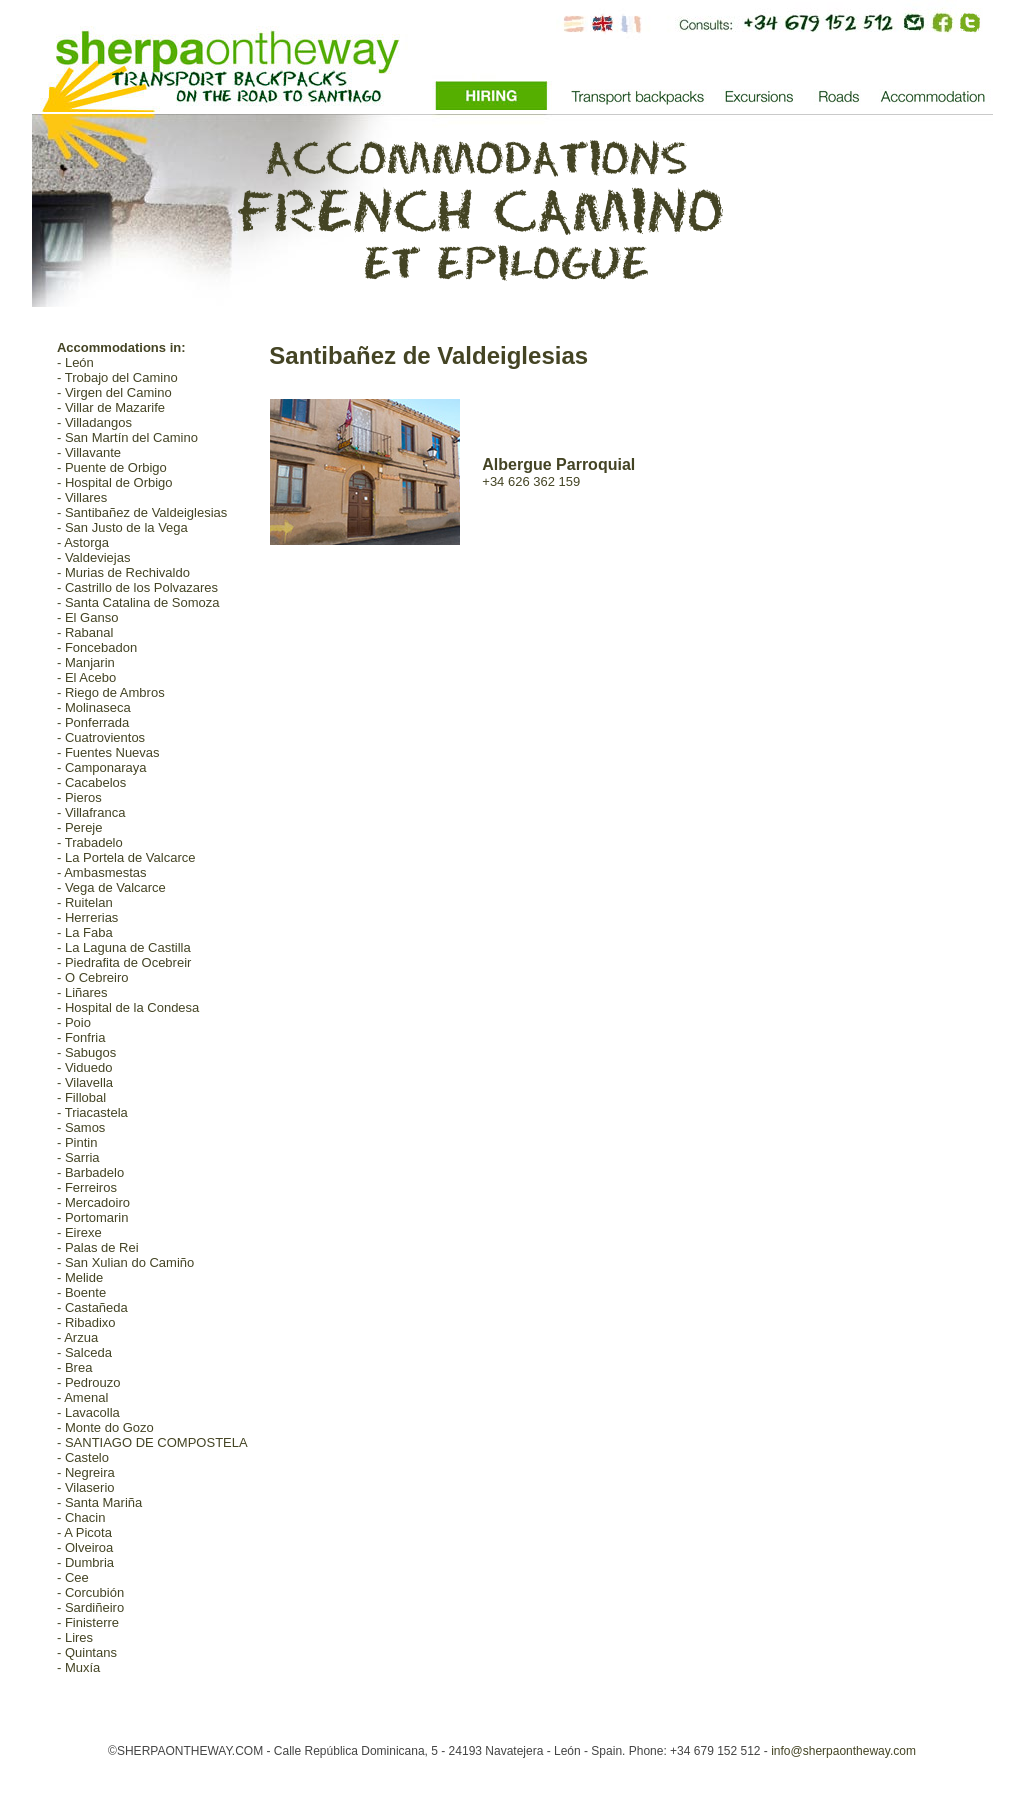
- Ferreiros (87, 1187)
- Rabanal (85, 632)
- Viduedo (84, 1067)
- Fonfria (81, 1037)
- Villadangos (94, 422)
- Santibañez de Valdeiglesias (142, 512)
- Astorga (83, 542)
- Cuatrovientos (101, 737)
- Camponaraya (102, 767)
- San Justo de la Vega (122, 527)
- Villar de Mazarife (111, 407)
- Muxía (78, 1667)
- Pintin (77, 1142)
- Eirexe (79, 1232)
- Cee (73, 1577)
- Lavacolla (88, 1412)
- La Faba (85, 932)
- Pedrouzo (89, 1382)
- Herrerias (87, 917)
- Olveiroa (85, 1547)
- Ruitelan (85, 902)
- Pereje (80, 827)
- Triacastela (92, 1112)
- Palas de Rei (98, 1247)
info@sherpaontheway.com (843, 1751)
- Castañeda (92, 1307)
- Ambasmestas (102, 872)
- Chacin (81, 1517)
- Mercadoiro (93, 1202)
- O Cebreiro (93, 977)
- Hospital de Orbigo (115, 482)
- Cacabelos (91, 782)
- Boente (81, 1292)
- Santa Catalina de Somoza (138, 602)
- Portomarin (93, 1217)
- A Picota (84, 1532)
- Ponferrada (93, 722)
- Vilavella (85, 1082)
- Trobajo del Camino (117, 377)
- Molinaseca (94, 707)
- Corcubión (90, 1592)
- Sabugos (86, 1052)
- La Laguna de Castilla (124, 947)
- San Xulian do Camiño (125, 1262)
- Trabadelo (90, 842)
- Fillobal (81, 1097)
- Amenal (82, 1397)
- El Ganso (87, 617)
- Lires (75, 1637)
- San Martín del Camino (127, 437)
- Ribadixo (86, 1322)
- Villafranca (91, 812)
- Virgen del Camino (114, 392)
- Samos (81, 1127)
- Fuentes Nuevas (108, 752)
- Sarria (78, 1157)
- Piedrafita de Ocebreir (124, 962)
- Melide (80, 1277)
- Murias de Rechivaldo (123, 572)
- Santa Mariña (99, 1502)
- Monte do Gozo (105, 1427)
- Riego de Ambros (111, 692)
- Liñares (82, 992)
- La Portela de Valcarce (126, 857)
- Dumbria (85, 1562)
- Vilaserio (86, 1487)
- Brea (74, 1367)
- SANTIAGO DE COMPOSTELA (152, 1442)
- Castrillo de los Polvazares (137, 587)
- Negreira (86, 1472)
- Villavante (89, 452)
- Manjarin (86, 662)
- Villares (82, 497)
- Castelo (83, 1457)
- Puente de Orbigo (112, 467)
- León (75, 362)
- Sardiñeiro (90, 1607)
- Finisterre (88, 1622)
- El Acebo (86, 677)
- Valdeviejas (93, 557)
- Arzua (77, 1337)
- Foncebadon (97, 647)
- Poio (74, 1022)
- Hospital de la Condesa (128, 1007)
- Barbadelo (90, 1172)
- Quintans (87, 1652)
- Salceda (84, 1352)
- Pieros (79, 797)
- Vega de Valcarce (111, 887)
